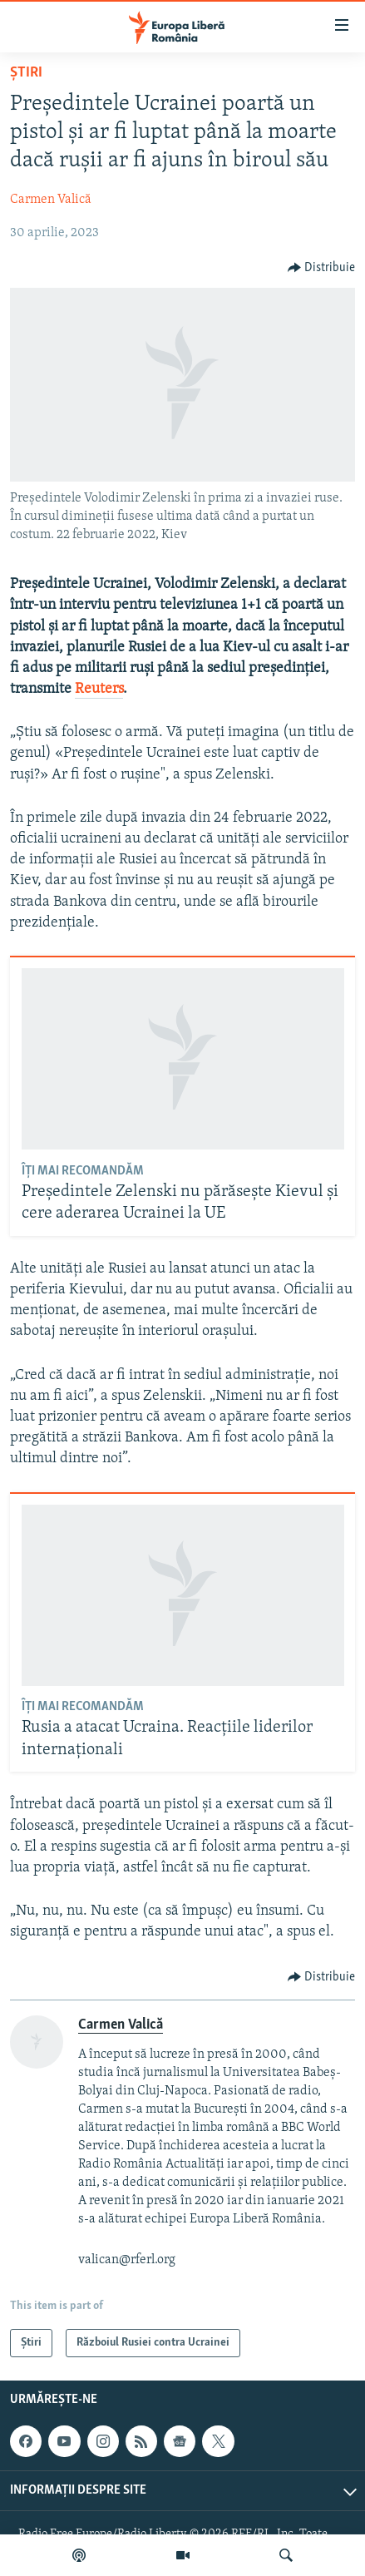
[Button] (322, 268)
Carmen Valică (50, 199)
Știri (26, 73)
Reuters (99, 689)
